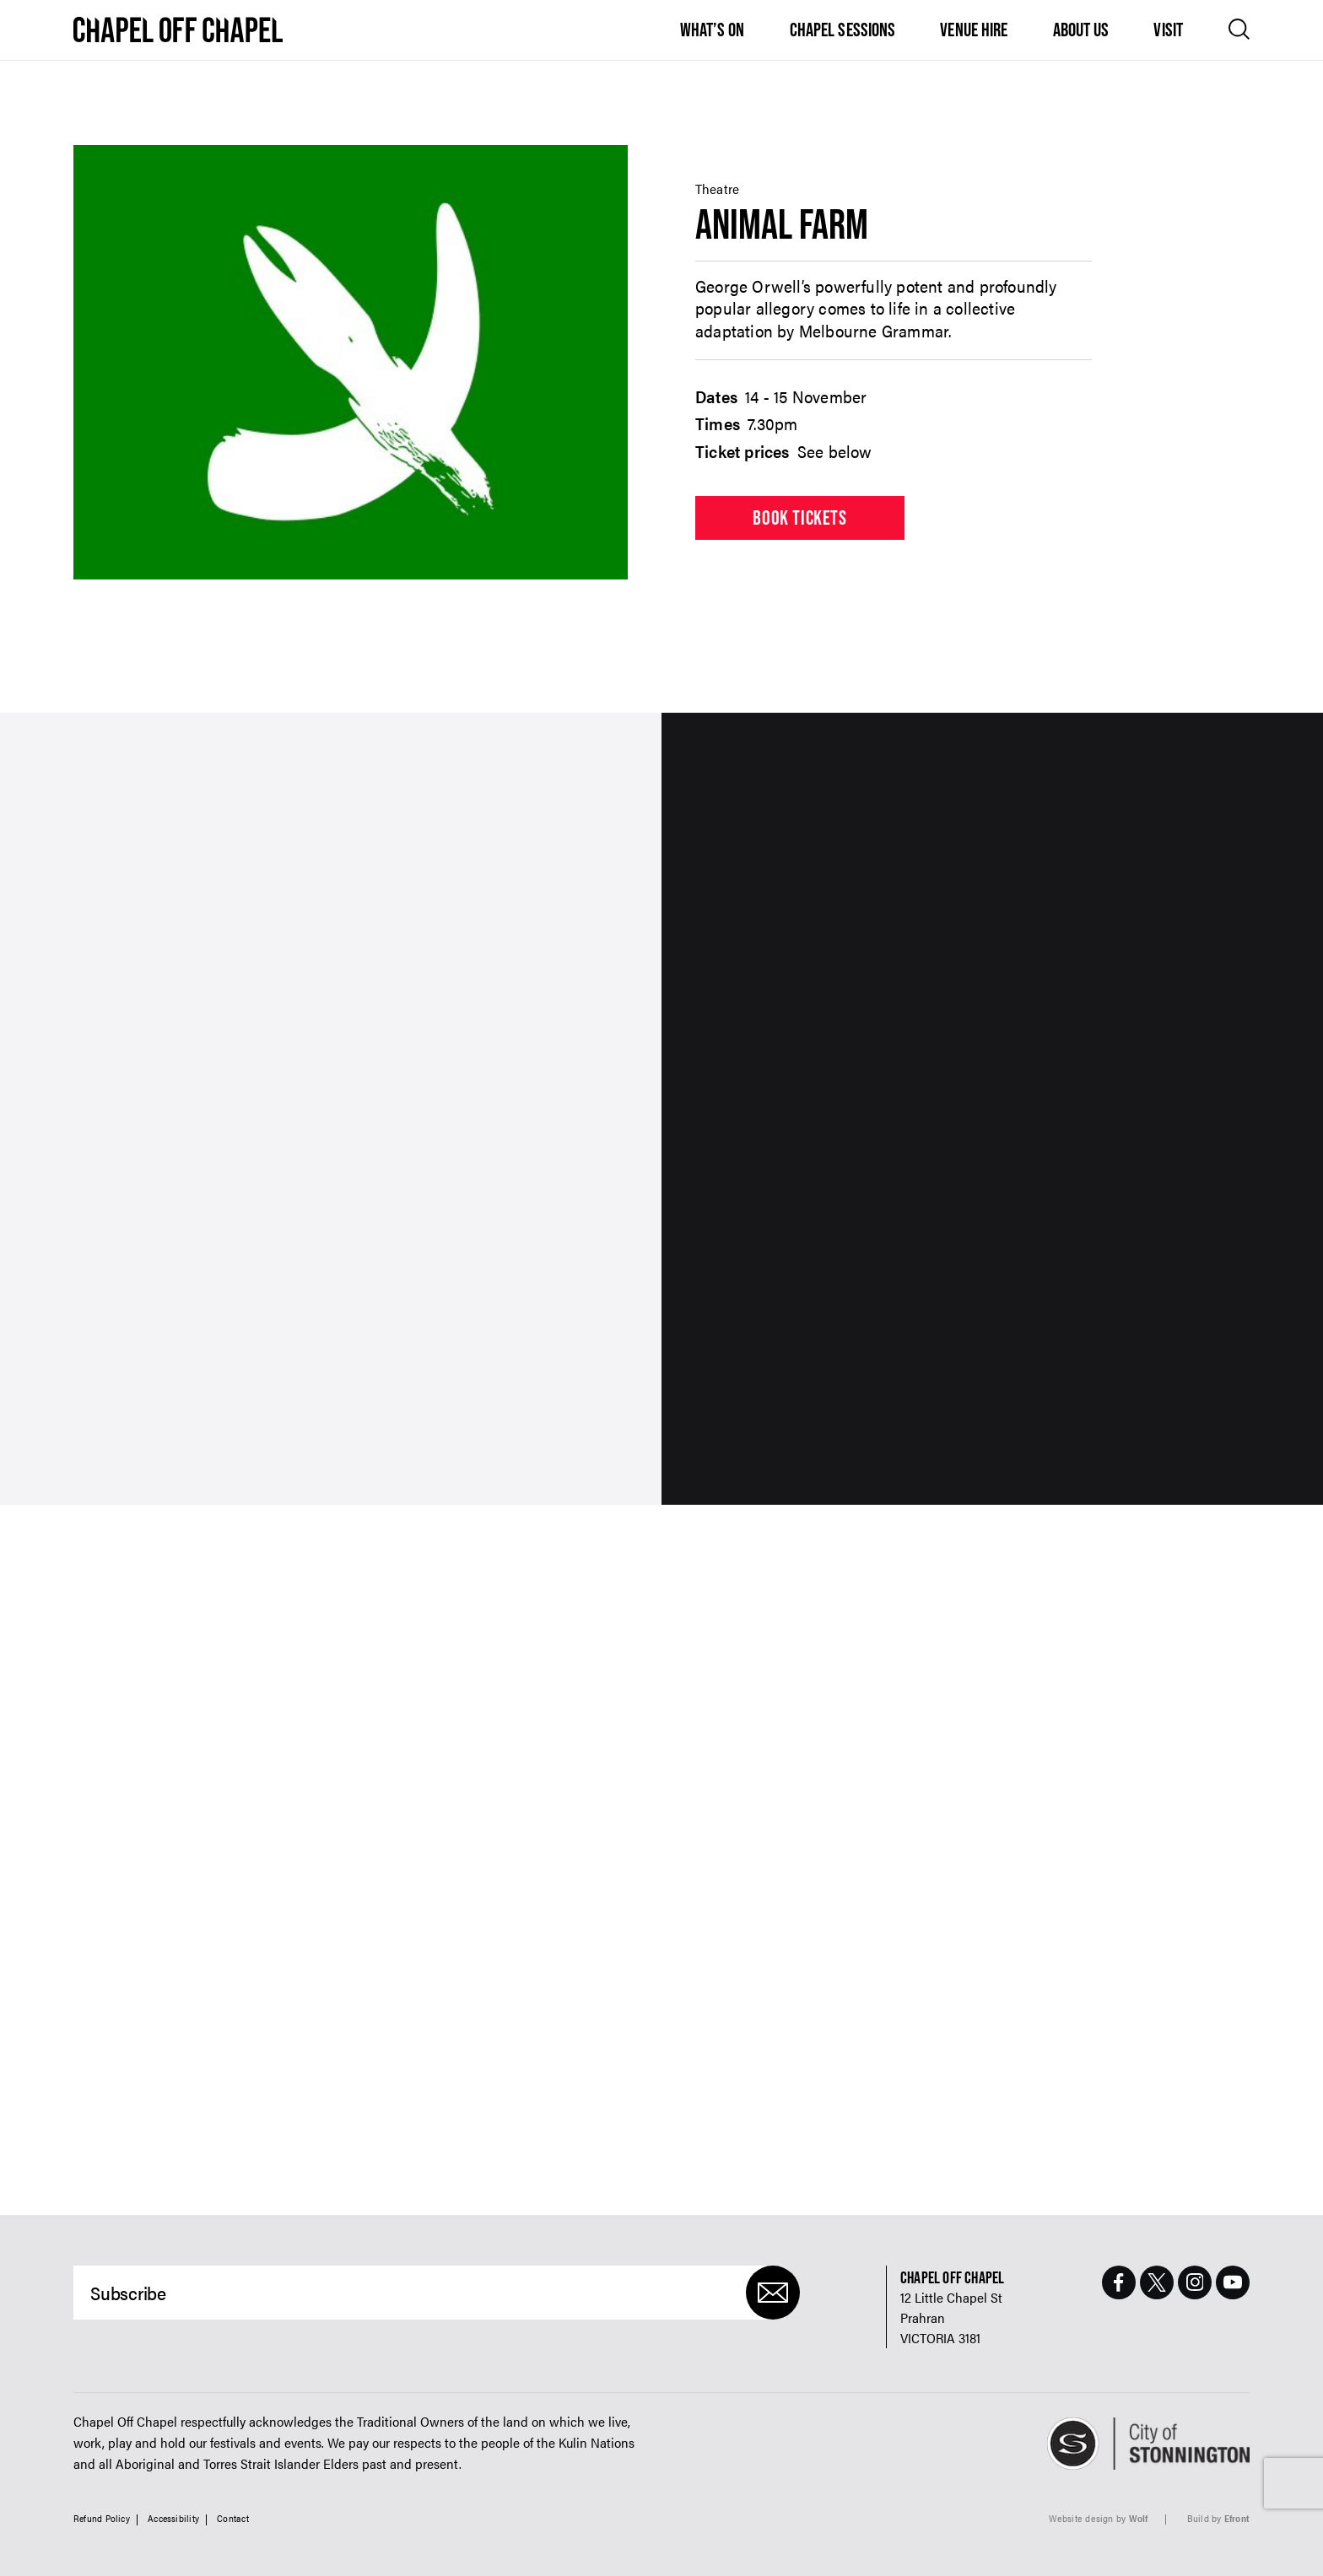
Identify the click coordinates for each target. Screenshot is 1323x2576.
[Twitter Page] (1157, 2282)
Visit (1168, 29)
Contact (233, 2518)
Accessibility (173, 2518)
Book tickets (799, 517)
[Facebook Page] (1119, 2282)
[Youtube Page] (1233, 2282)
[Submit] (773, 2293)
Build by (1218, 2518)
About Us (1081, 29)
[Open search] (1239, 29)
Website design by (1098, 2518)
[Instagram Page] (1195, 2282)
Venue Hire (973, 29)
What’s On (712, 29)
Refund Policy (101, 2518)
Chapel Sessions (843, 29)
